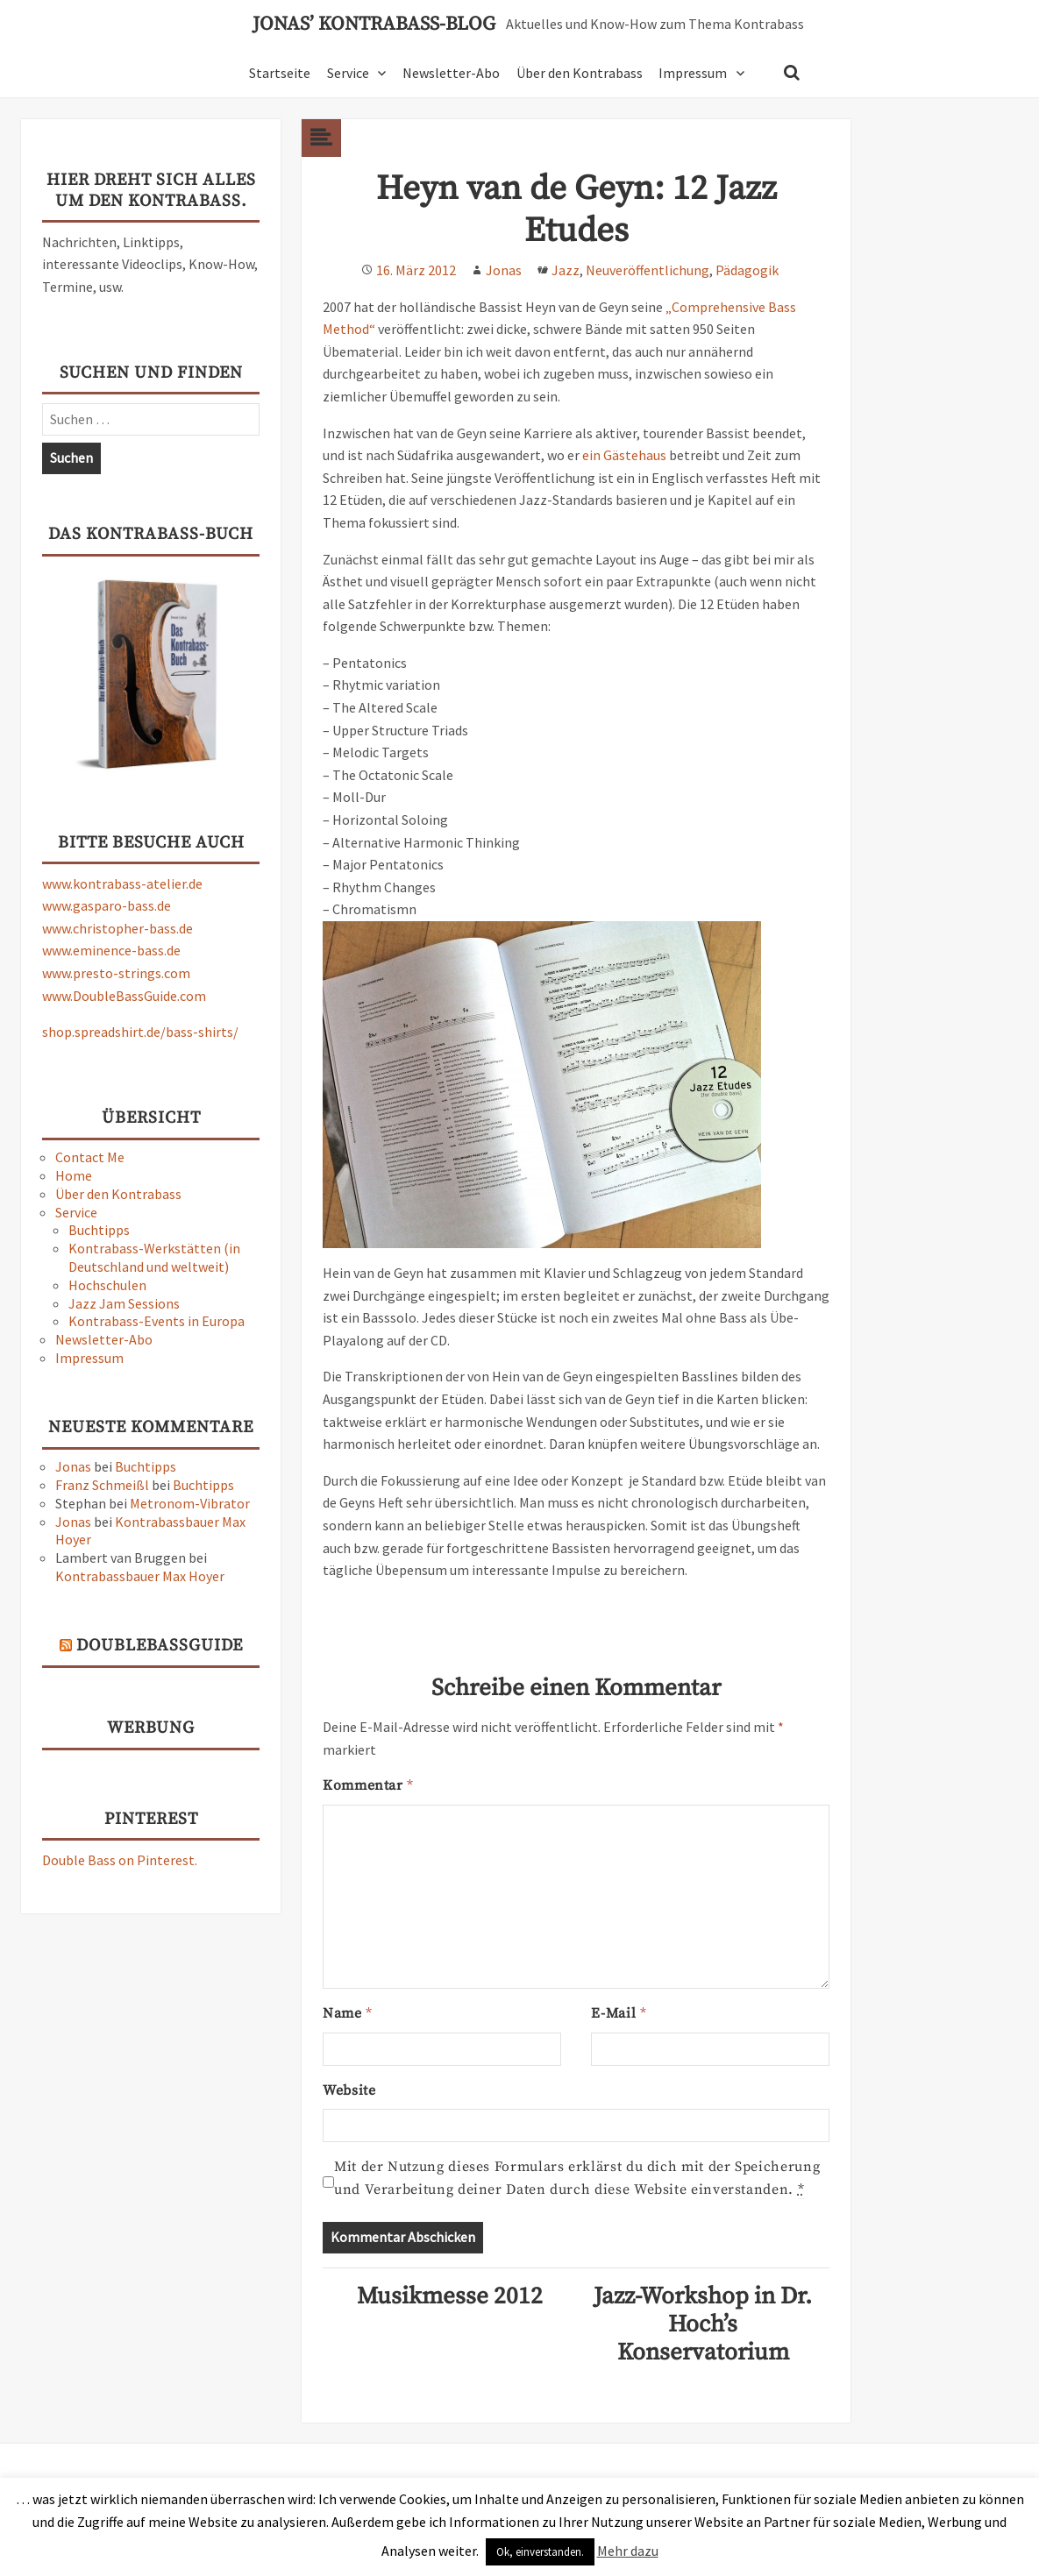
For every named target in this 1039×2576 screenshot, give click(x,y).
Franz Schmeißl (102, 1485)
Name (347, 2013)
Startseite (279, 73)
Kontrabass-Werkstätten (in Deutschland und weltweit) (154, 1257)
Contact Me (90, 1157)
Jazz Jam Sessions (124, 1303)
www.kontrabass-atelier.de (122, 883)
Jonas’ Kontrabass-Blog (374, 24)
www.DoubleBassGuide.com (124, 995)
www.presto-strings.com (116, 973)
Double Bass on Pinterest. (119, 1860)
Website (349, 2090)
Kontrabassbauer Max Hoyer (139, 1576)
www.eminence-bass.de (111, 950)
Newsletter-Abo (451, 73)
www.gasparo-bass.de (106, 905)
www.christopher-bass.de (117, 928)
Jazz (566, 270)
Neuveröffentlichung (647, 270)
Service (348, 73)
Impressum (692, 73)
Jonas (73, 1466)
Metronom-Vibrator (190, 1503)
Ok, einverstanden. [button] (540, 2551)
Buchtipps (99, 1229)
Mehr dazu (627, 2550)
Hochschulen (107, 1285)
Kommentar (368, 1785)
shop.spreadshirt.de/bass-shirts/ (140, 1031)
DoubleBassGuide (159, 1646)
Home (73, 1175)
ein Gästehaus (624, 455)
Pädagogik (747, 270)
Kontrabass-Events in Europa (156, 1321)
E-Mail (618, 2013)
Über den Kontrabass (579, 73)
